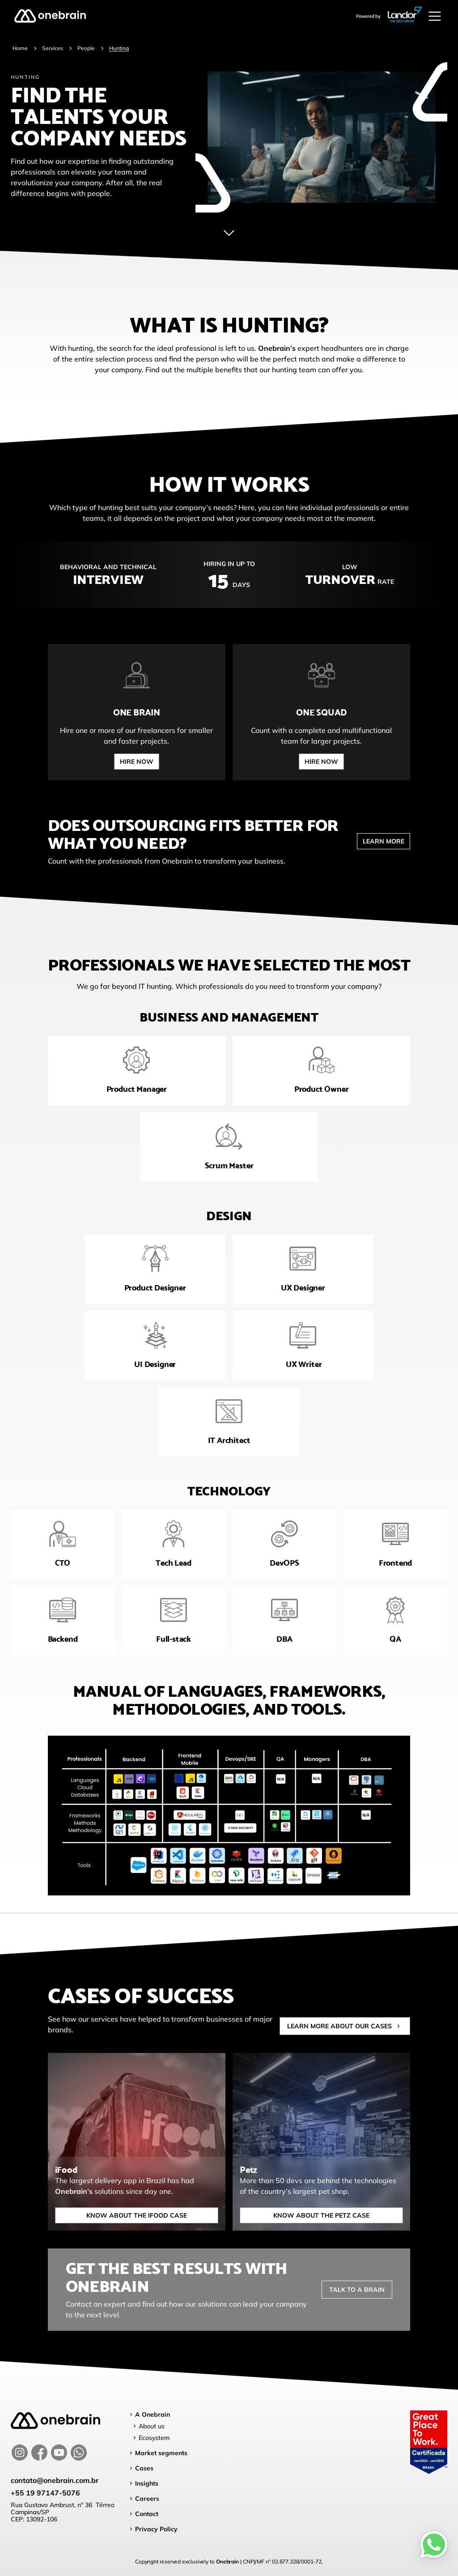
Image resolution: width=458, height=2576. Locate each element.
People (86, 48)
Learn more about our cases (345, 2037)
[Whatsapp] (433, 2544)
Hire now (121, 762)
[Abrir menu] (435, 16)
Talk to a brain (357, 2300)
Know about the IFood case (121, 2215)
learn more (383, 852)
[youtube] (59, 2452)
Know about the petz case (307, 2215)
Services (52, 48)
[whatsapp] (79, 2452)
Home (20, 48)
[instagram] (20, 2452)
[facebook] (39, 2452)
